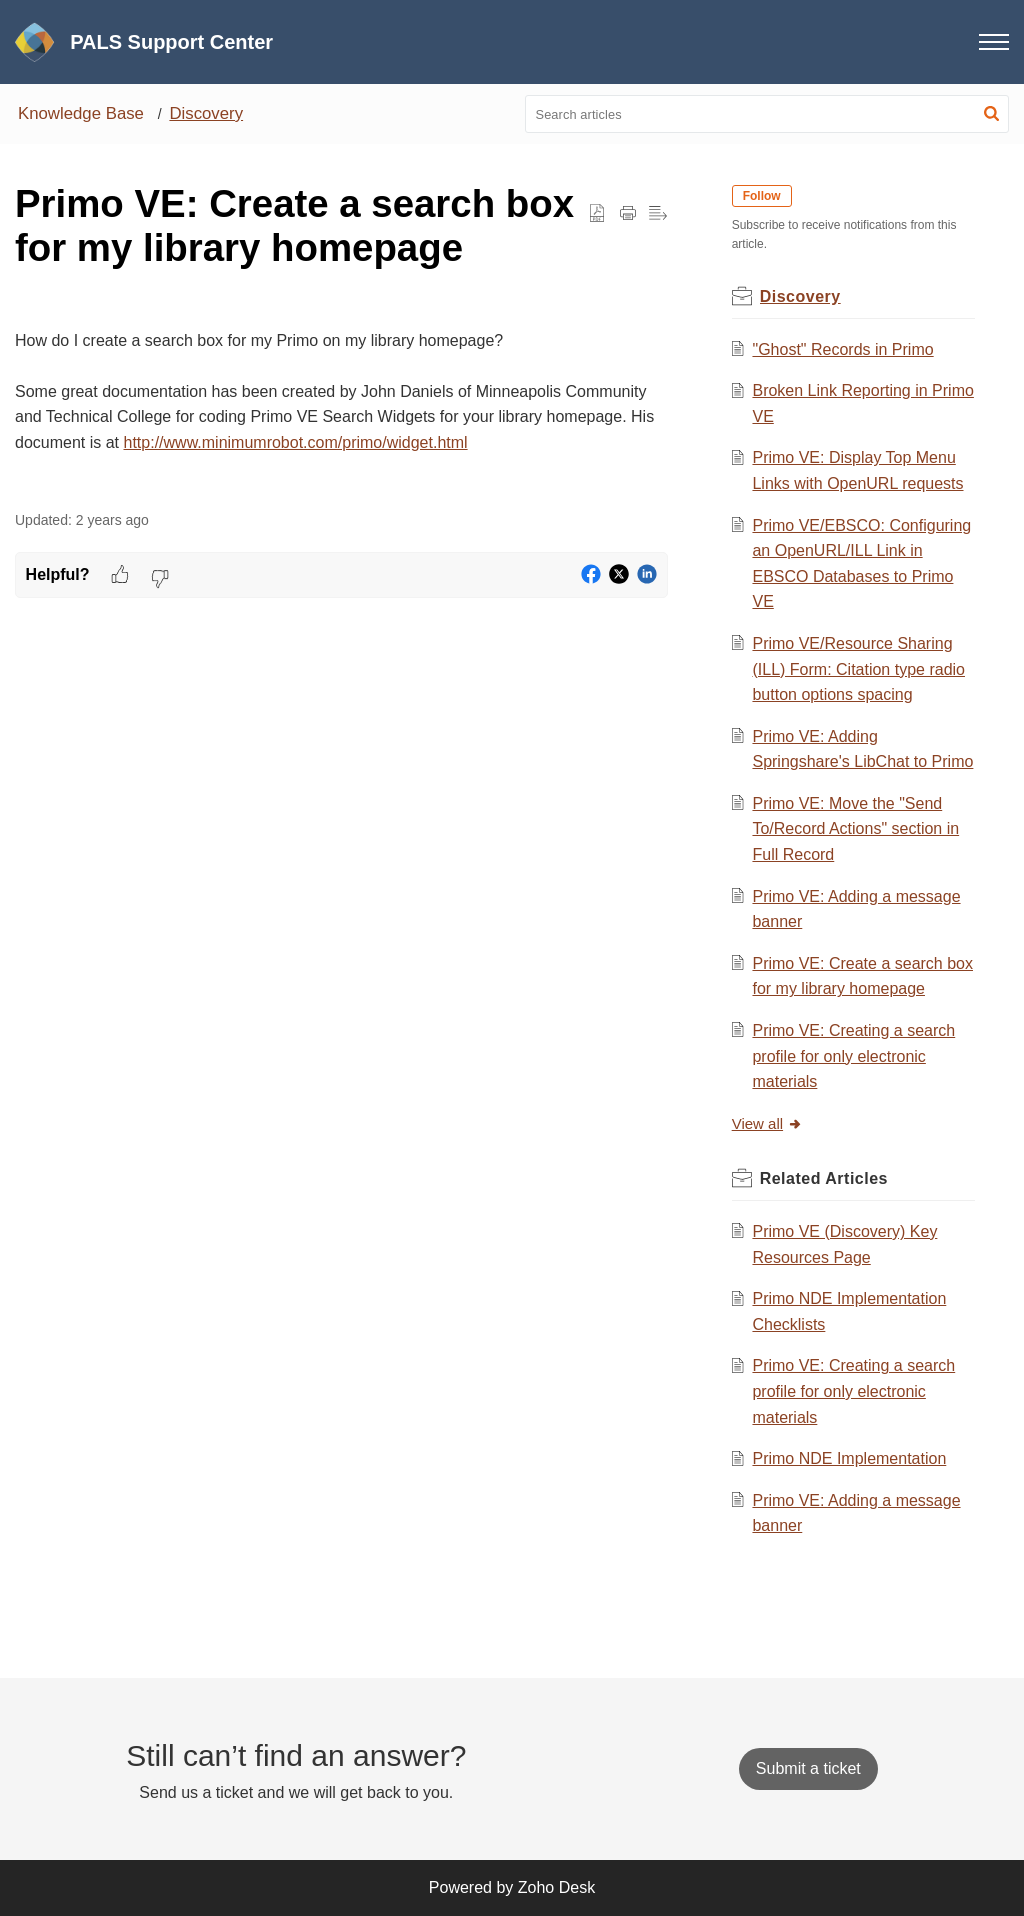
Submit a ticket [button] (808, 1768)
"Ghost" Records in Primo (842, 349)
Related (824, 1178)
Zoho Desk (556, 1887)
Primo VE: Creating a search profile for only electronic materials (853, 1056)
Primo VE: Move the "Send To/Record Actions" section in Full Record (855, 829)
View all (767, 1123)
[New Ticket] (808, 1768)
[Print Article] (628, 214)
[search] (767, 114)
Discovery (206, 113)
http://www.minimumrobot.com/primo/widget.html (296, 442)
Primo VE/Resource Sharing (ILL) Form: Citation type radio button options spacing (858, 669)
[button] (991, 114)
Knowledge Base (81, 113)
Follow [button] (762, 196)
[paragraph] (341, 393)
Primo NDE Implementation (849, 1458)
